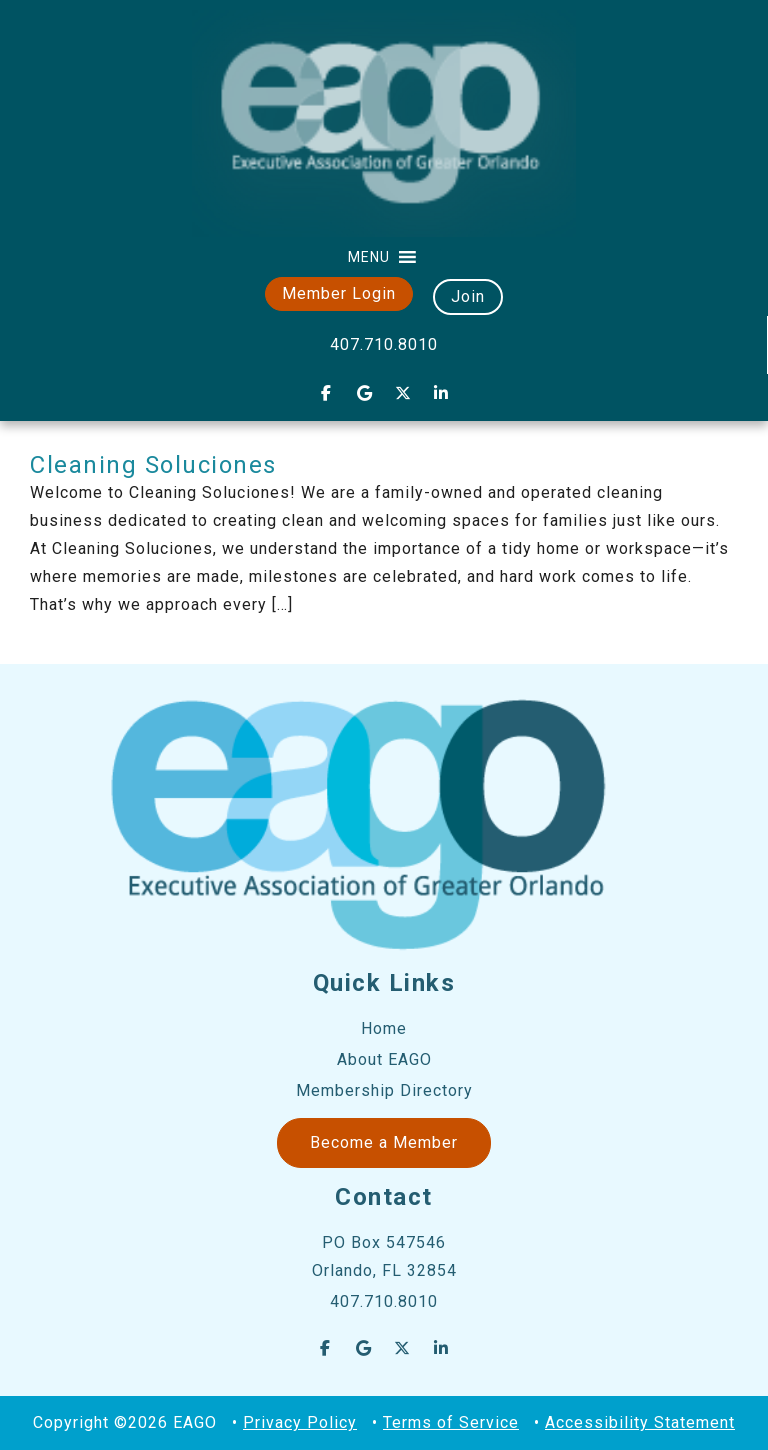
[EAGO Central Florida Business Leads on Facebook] (326, 393)
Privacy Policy (300, 1422)
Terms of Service (451, 1422)
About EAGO (384, 1059)
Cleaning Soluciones (153, 465)
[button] (369, 257)
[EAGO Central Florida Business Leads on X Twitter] (403, 393)
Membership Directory (384, 1090)
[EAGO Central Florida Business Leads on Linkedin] (442, 393)
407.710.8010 (384, 344)
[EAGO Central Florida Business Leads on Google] (365, 393)
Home (384, 1028)
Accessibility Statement (640, 1422)
